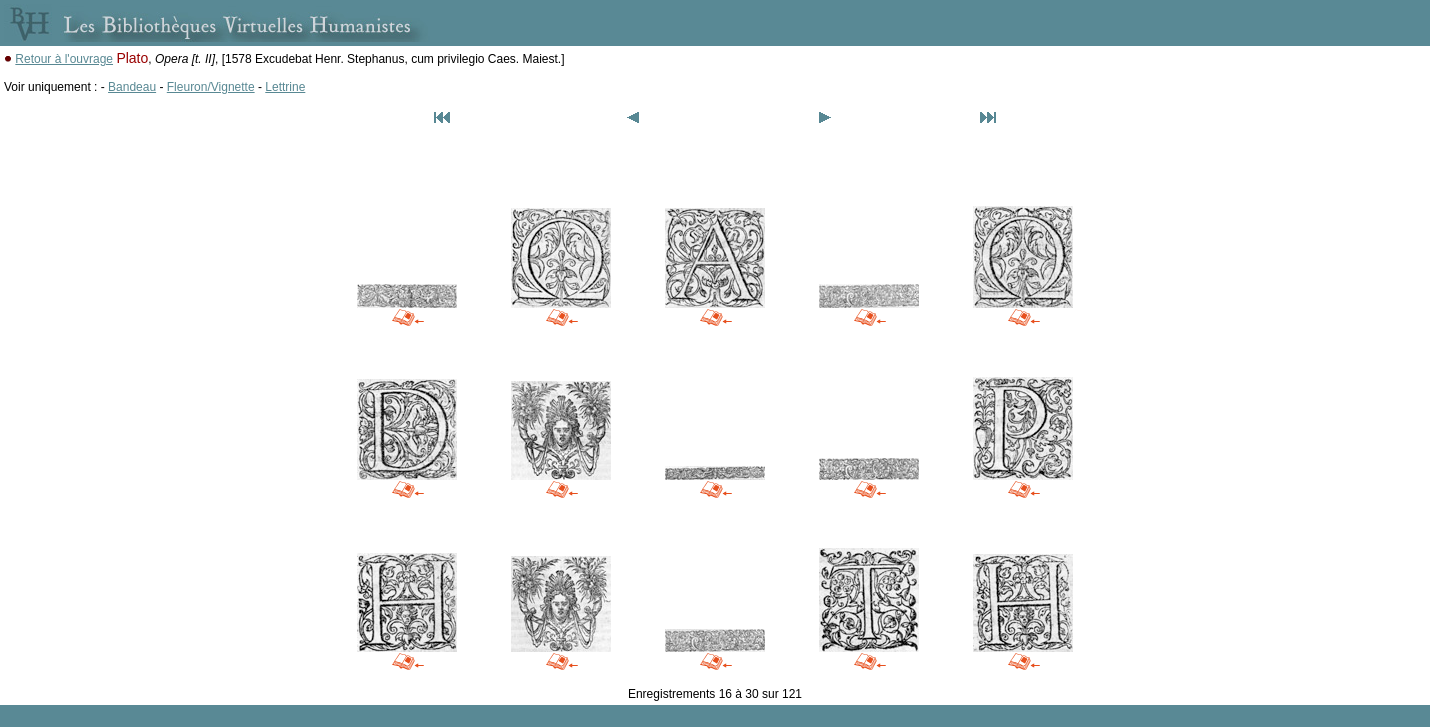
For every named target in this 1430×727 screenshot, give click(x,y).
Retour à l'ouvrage (64, 59)
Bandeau (132, 87)
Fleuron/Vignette (211, 87)
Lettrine (285, 87)
